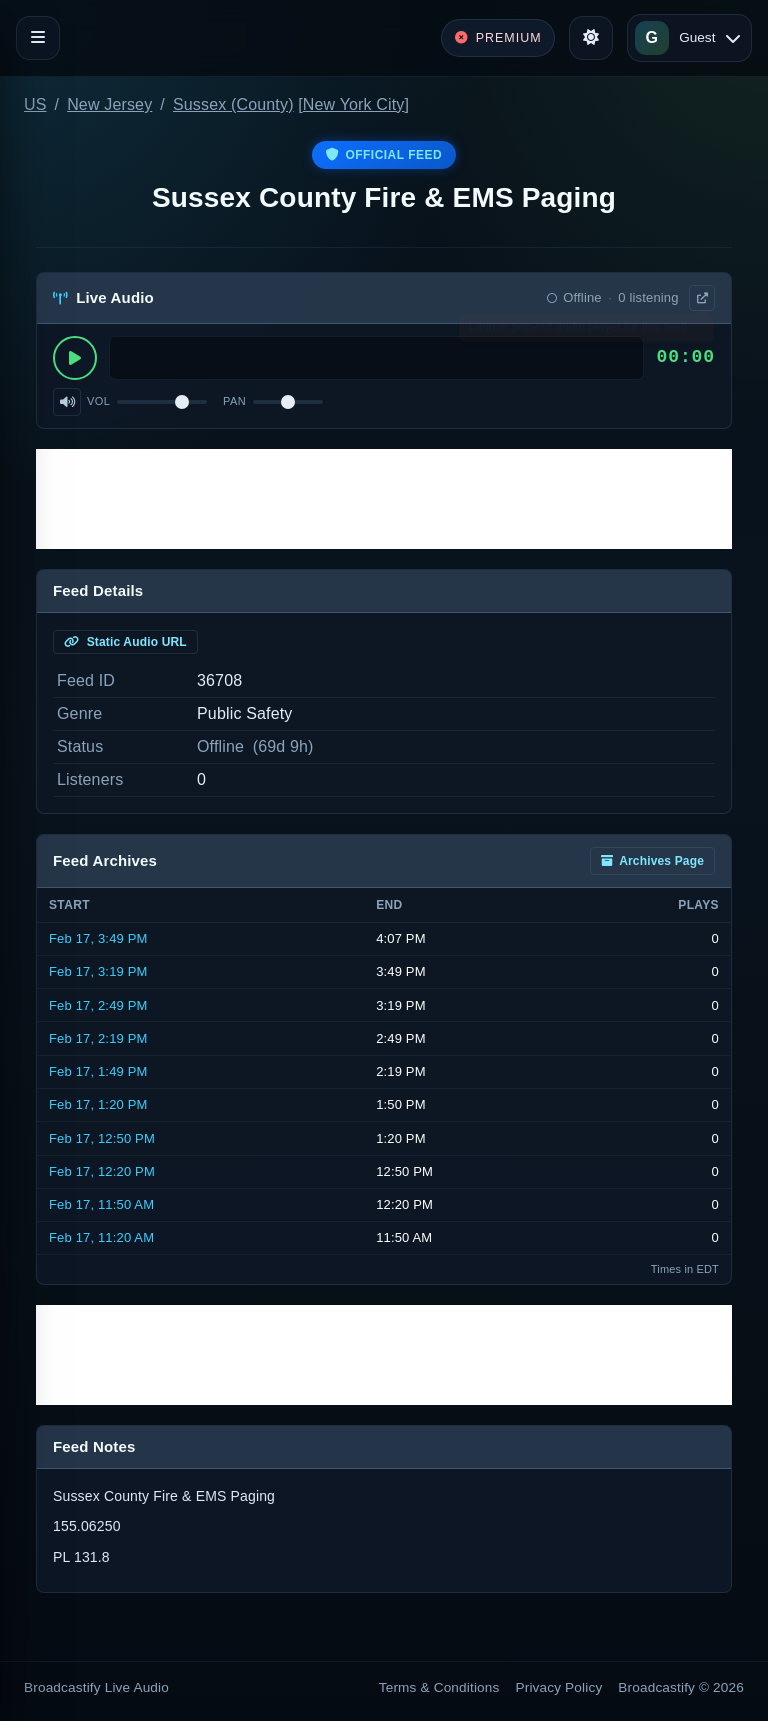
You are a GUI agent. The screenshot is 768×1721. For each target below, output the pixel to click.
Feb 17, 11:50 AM (101, 1204)
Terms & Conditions (439, 1687)
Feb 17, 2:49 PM (98, 1005)
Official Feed (384, 155)
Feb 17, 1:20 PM (98, 1104)
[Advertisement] (384, 499)
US (35, 104)
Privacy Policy (559, 1687)
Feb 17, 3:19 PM (98, 971)
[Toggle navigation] (38, 38)
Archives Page (652, 861)
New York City (354, 104)
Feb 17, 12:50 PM (102, 1138)
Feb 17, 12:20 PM (102, 1171)
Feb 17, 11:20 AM (101, 1237)
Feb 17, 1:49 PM (98, 1071)
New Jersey (109, 104)
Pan (234, 401)
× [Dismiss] (700, 332)
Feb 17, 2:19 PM (98, 1038)
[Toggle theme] (591, 38)
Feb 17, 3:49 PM (98, 938)
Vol (98, 401)
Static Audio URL (125, 642)
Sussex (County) (233, 104)
